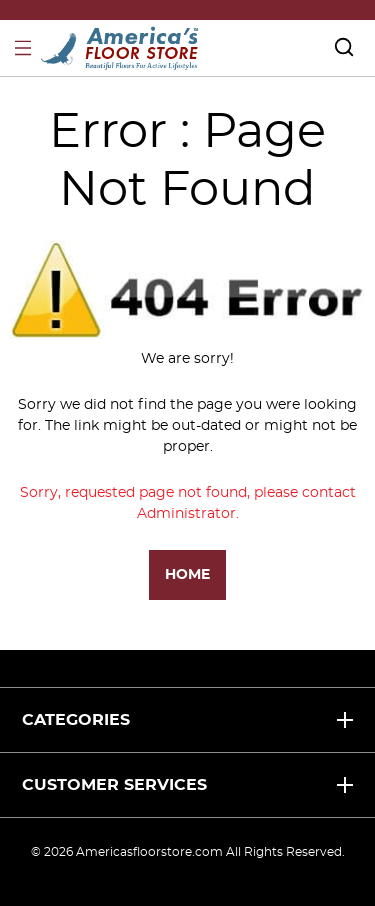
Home (187, 575)
